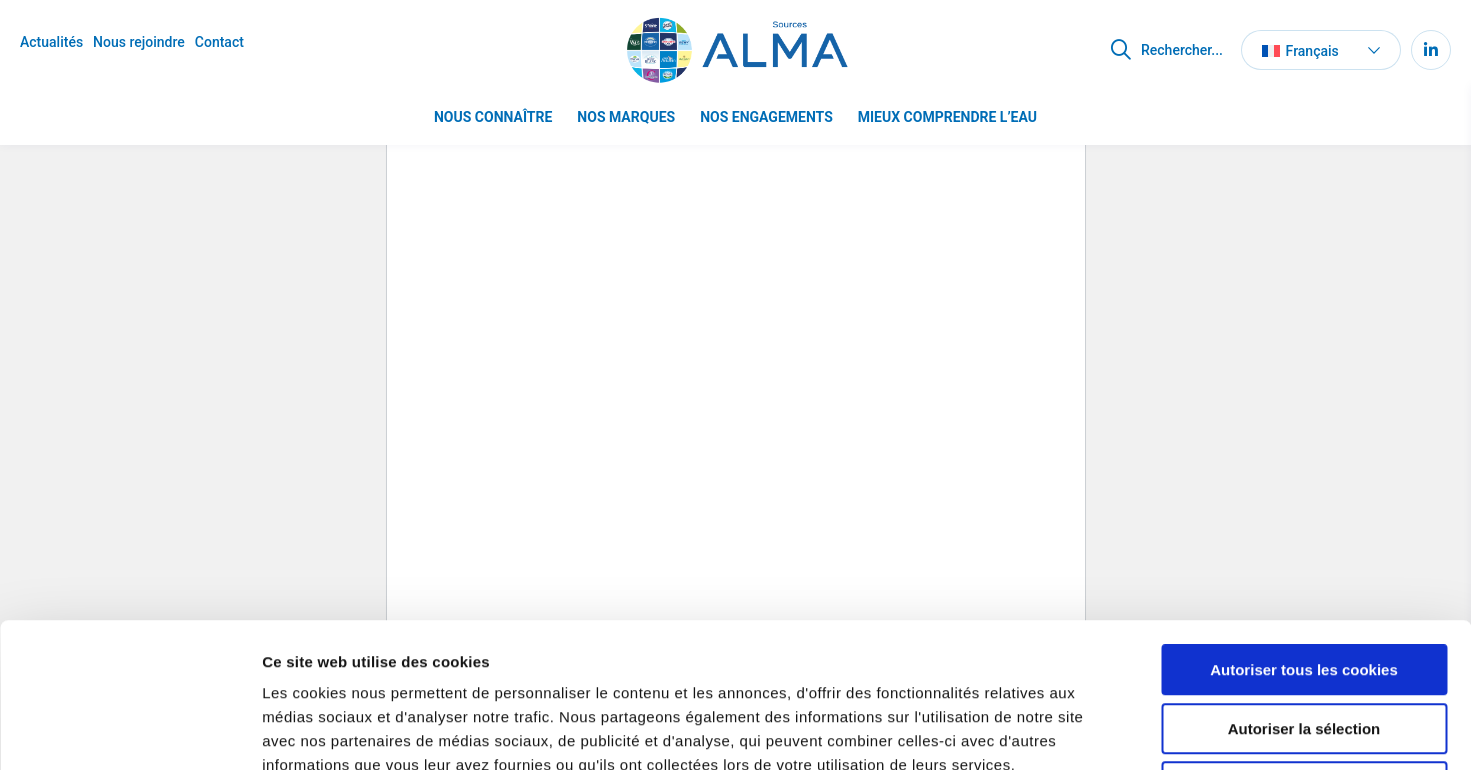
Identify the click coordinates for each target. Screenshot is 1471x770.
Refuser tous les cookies (1304, 642)
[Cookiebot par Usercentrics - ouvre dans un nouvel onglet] (129, 731)
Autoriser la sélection (1304, 584)
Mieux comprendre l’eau (947, 117)
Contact (219, 42)
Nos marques (626, 117)
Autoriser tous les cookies (1304, 525)
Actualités (51, 42)
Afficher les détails (1101, 730)
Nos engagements (766, 117)
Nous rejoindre (139, 42)
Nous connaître (493, 117)
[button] (1321, 50)
